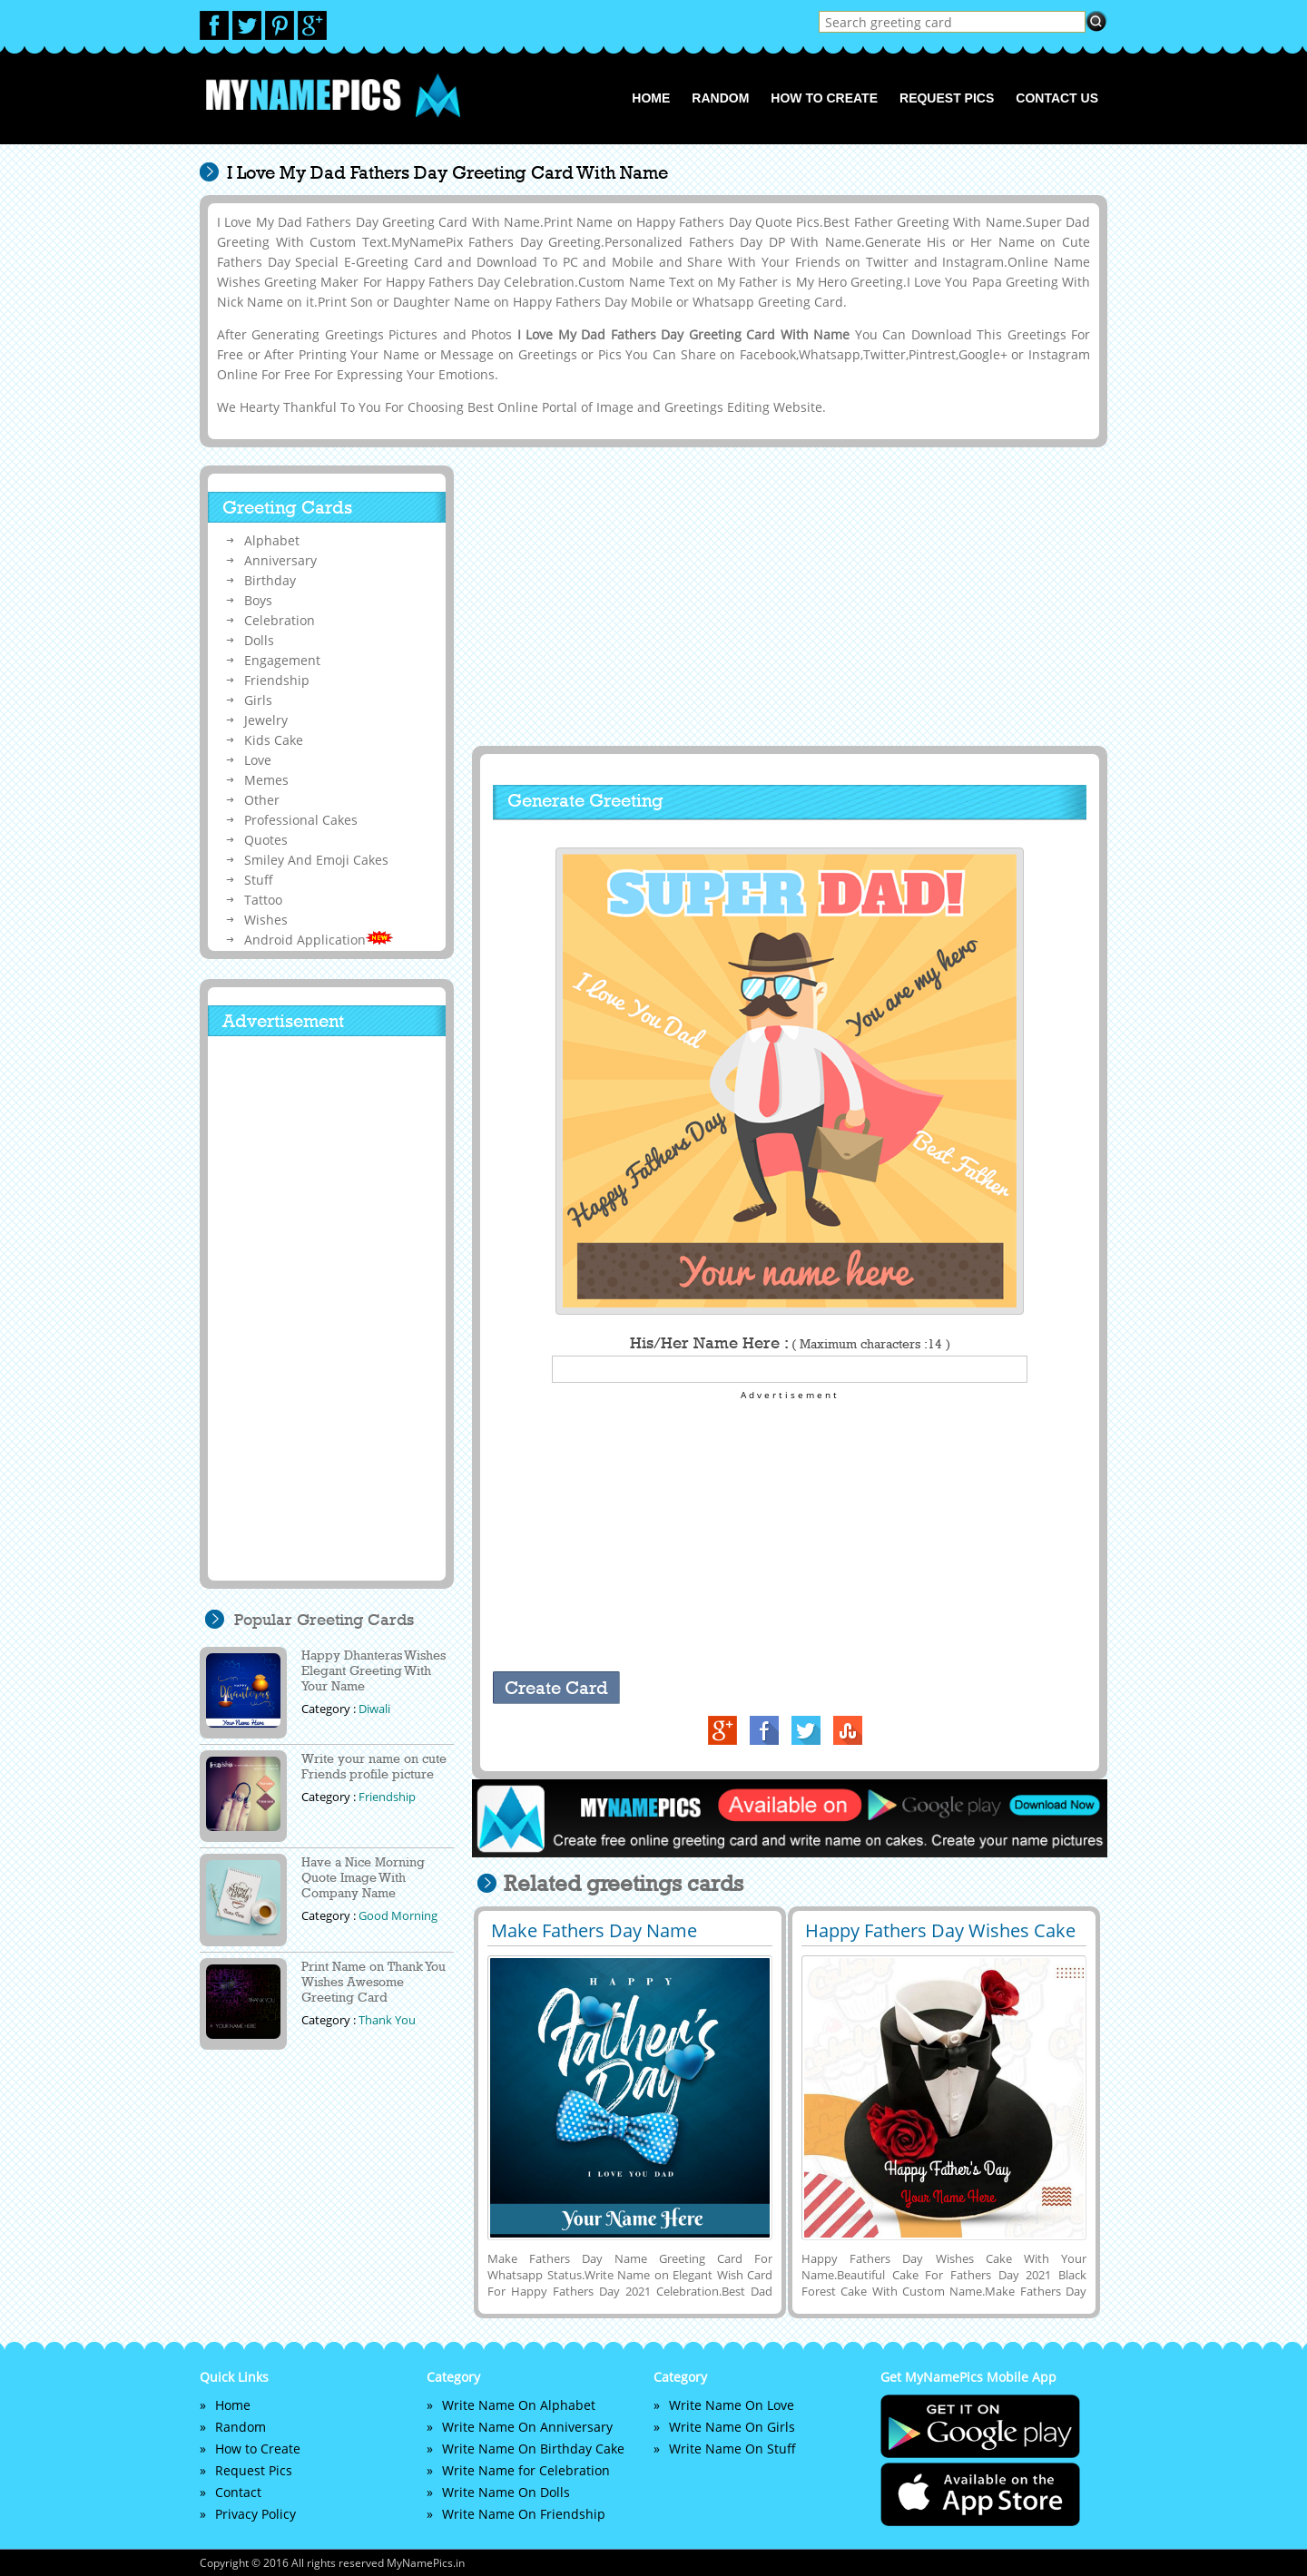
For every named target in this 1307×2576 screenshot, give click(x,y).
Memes (266, 779)
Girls (258, 700)
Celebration (279, 620)
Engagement (282, 660)
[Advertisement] (787, 596)
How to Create (824, 98)
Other (262, 799)
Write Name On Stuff (732, 2448)
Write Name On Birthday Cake (533, 2448)
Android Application (318, 939)
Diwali (374, 1708)
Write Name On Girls (732, 2426)
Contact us (1057, 98)
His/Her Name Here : (790, 1343)
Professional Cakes (301, 819)
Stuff (258, 879)
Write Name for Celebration (526, 2470)
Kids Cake (273, 740)
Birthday (270, 580)
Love (257, 760)
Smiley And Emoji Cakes (316, 859)
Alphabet (272, 540)
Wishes (266, 919)
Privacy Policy (255, 2513)
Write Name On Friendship (523, 2513)
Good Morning (398, 1915)
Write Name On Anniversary (527, 2426)
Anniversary (280, 560)
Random (720, 98)
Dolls (259, 640)
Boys (258, 600)
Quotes (266, 839)
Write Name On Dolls (506, 2492)
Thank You (387, 2020)
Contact (238, 2492)
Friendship (277, 680)
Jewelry (266, 720)
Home (651, 98)
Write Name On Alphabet (518, 2405)
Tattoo (263, 899)
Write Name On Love (731, 2405)
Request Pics (946, 98)
